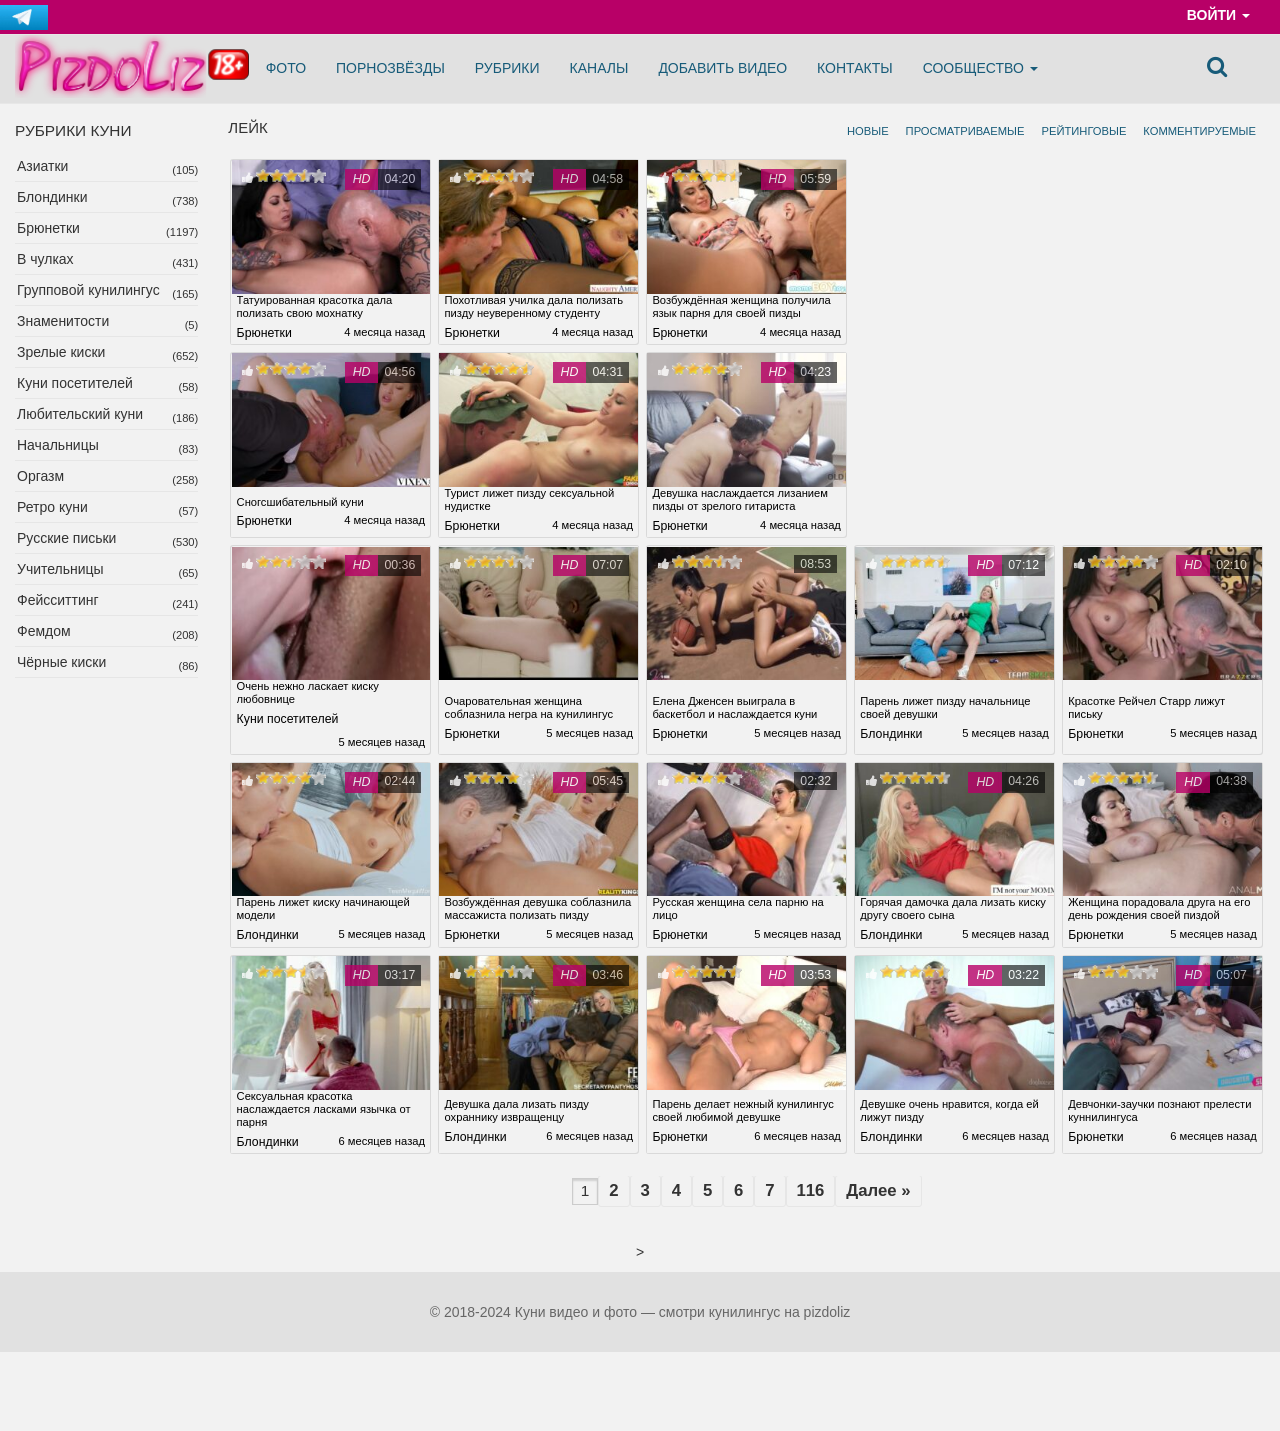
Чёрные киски (61, 662)
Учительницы (60, 569)
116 (825, 1242)
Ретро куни (52, 507)
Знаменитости (63, 321)
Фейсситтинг (58, 600)
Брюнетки (48, 228)
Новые (868, 131)
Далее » (901, 1242)
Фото (286, 68)
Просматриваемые (965, 131)
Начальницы (58, 445)
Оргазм (40, 476)
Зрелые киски (61, 352)
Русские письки (66, 538)
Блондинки (52, 197)
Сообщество (980, 68)
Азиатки (42, 166)
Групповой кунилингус (88, 290)
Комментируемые (1199, 131)
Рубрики (507, 68)
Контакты (855, 68)
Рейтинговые (1083, 131)
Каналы (599, 68)
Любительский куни (80, 414)
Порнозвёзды (390, 68)
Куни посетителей (75, 383)
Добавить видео (722, 68)
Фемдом (44, 631)
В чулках (45, 259)
